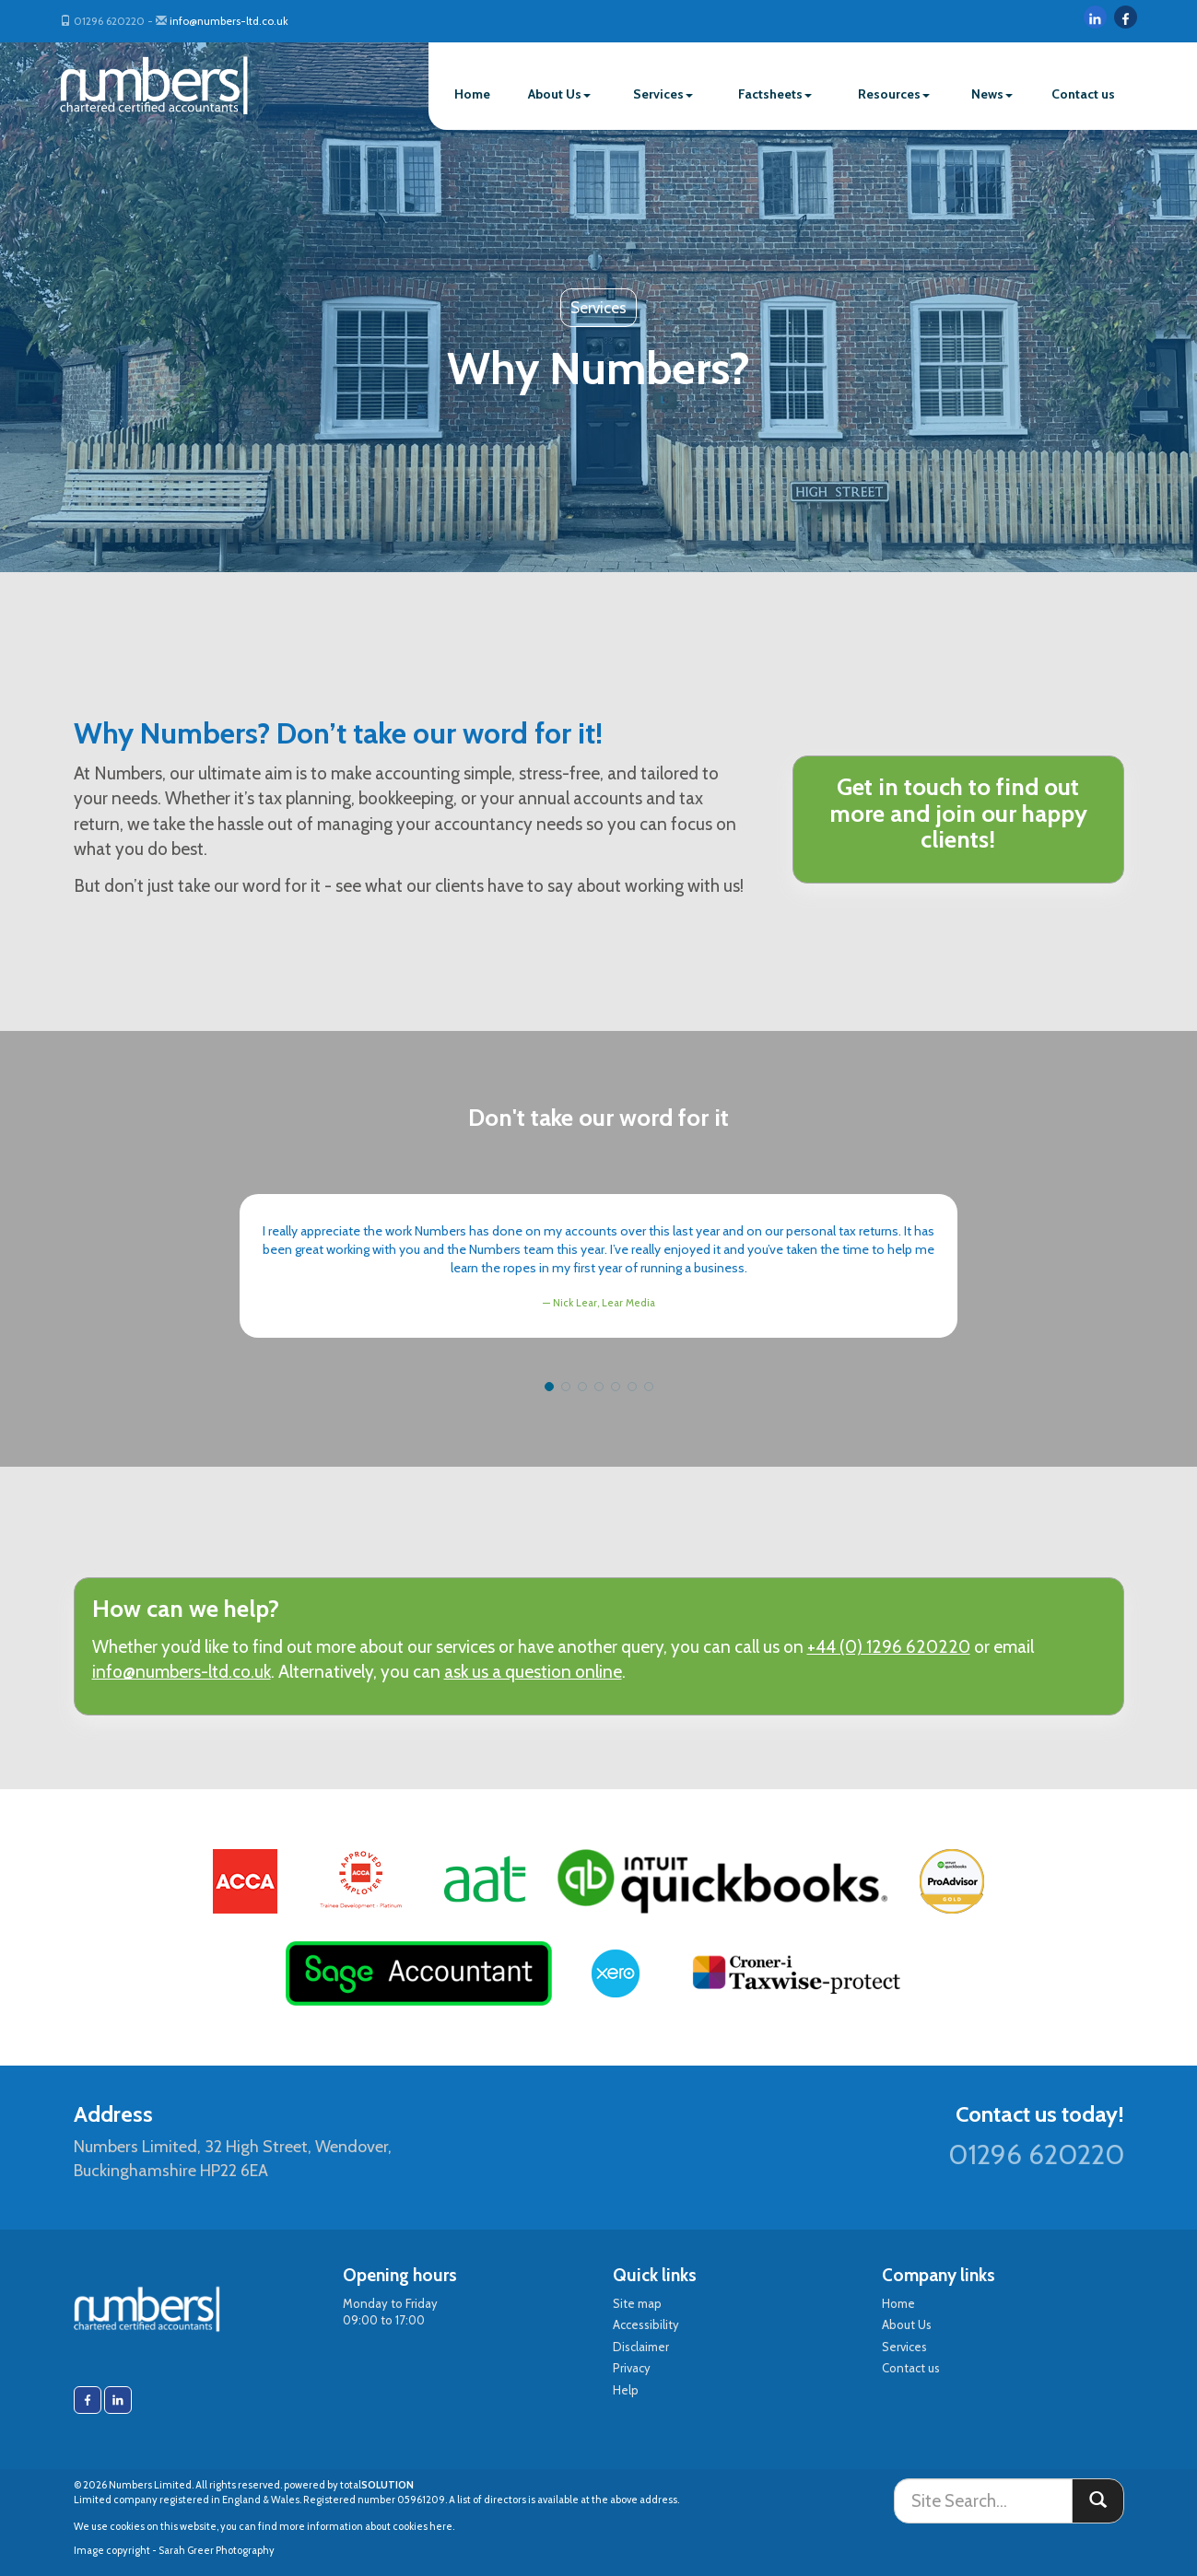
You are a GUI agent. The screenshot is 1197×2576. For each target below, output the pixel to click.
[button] (549, 1386)
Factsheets (775, 94)
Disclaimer (641, 2346)
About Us (559, 94)
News (992, 94)
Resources (894, 94)
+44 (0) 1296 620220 (888, 1646)
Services (663, 94)
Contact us (1083, 94)
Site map (637, 2303)
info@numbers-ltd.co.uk (229, 21)
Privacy (632, 2367)
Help (626, 2390)
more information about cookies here (365, 2526)
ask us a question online (533, 1671)
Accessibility (646, 2324)
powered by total (349, 2484)
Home (472, 94)
